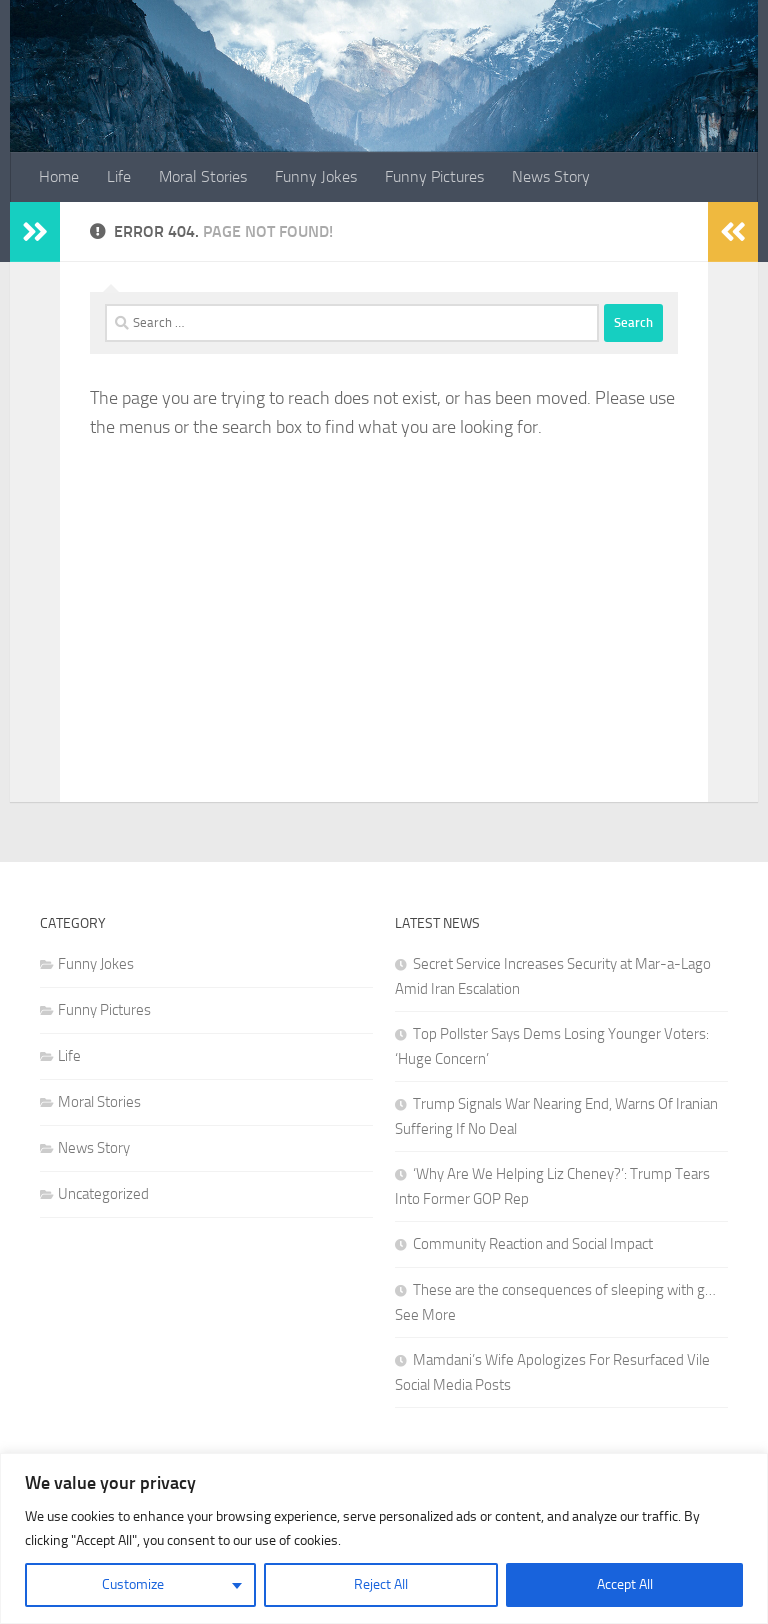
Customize (133, 1584)
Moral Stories (203, 176)
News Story (551, 176)
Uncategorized (103, 1194)
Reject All (381, 1584)
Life (119, 176)
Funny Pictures (434, 176)
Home (59, 176)
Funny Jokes (316, 176)
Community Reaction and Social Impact (533, 1244)
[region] (384, 1538)
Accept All (625, 1584)
